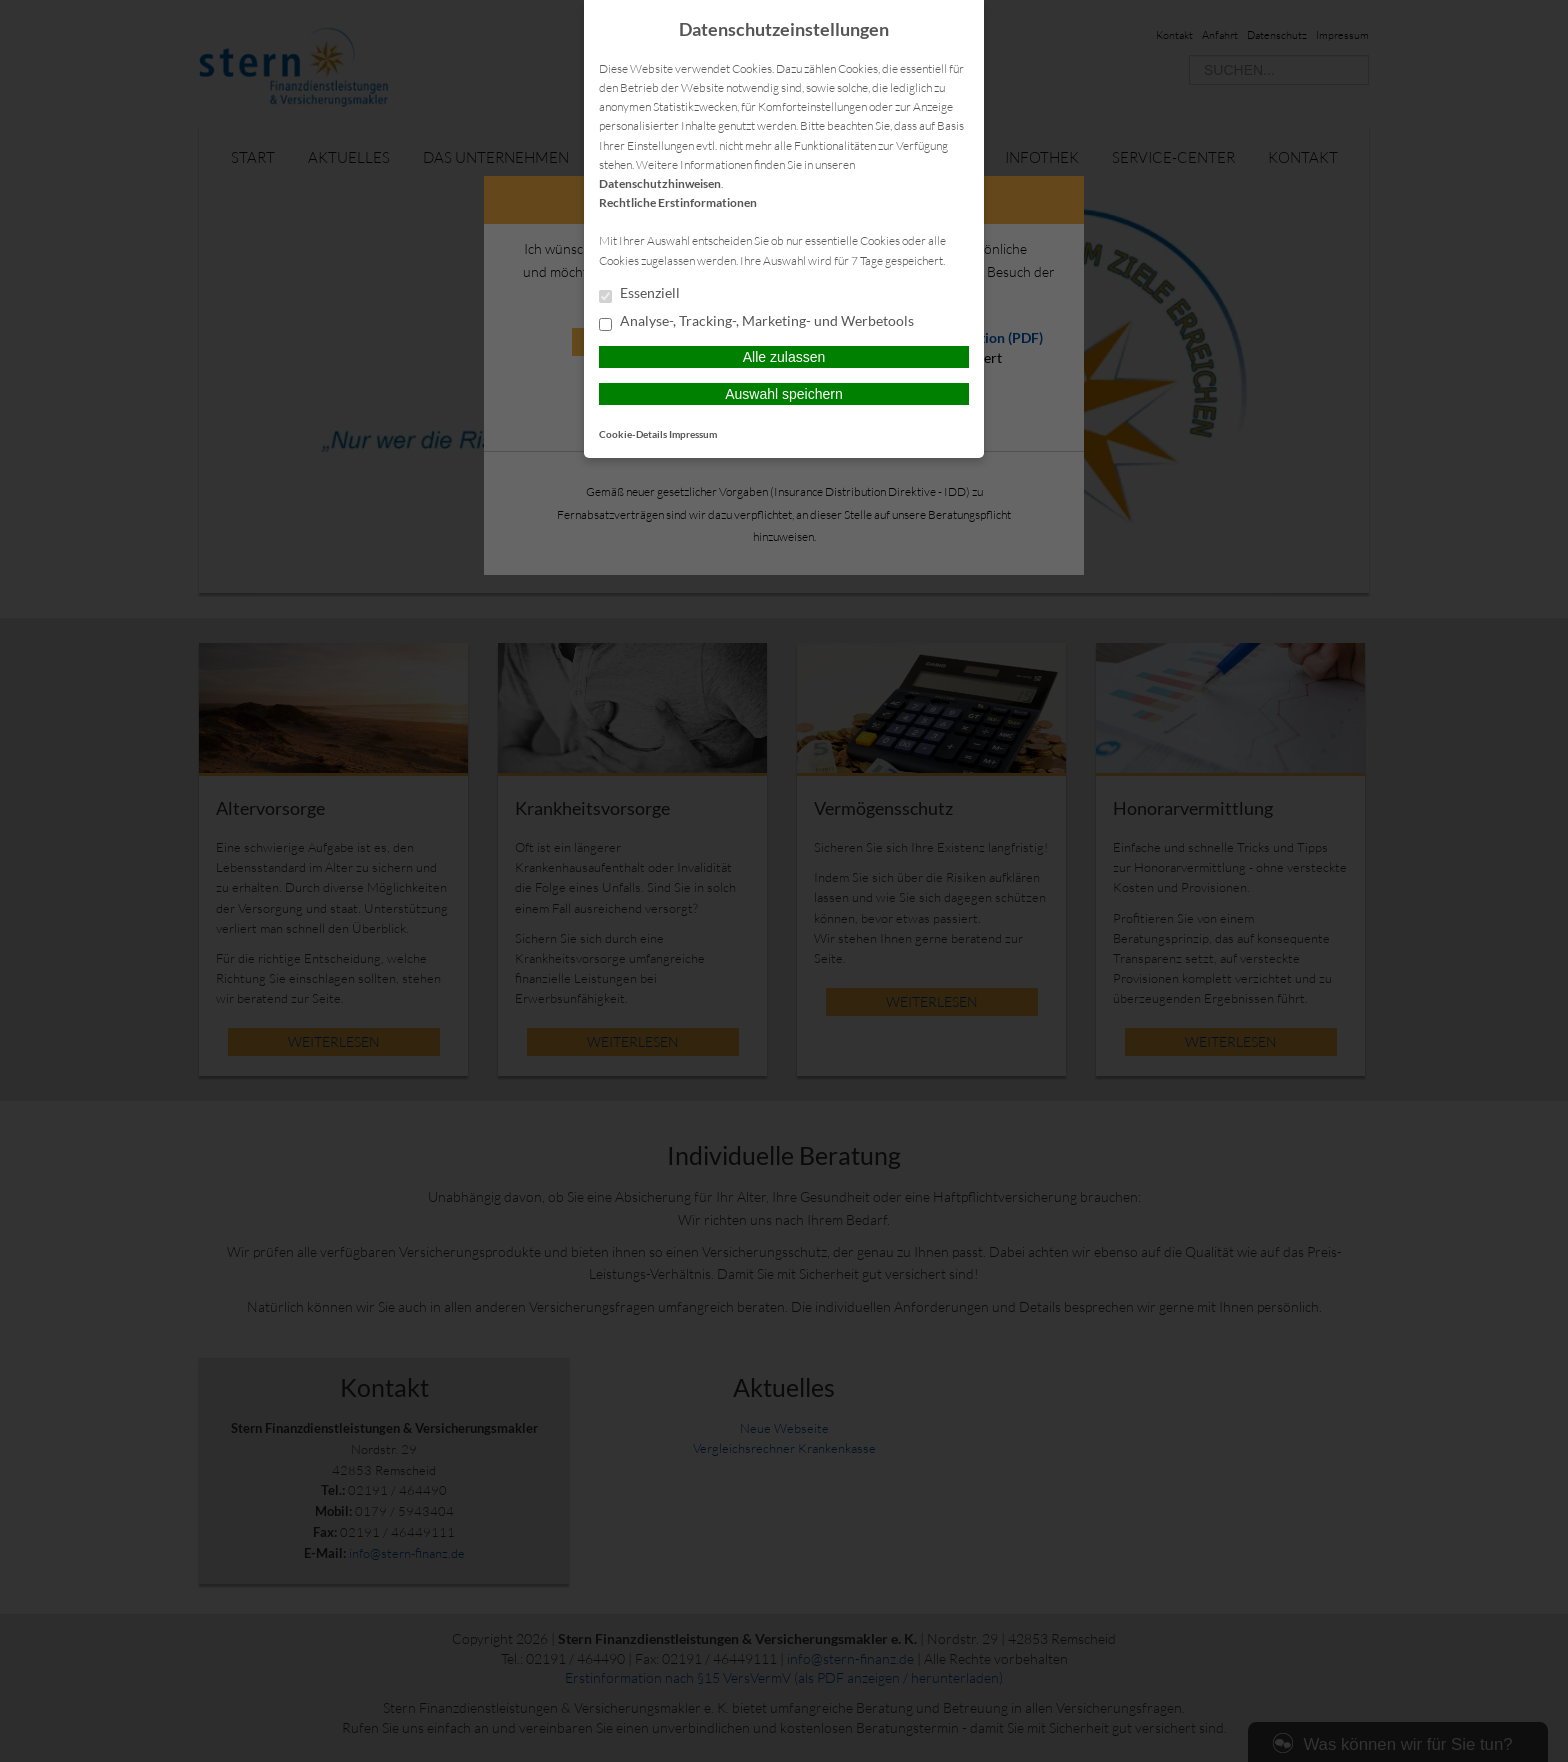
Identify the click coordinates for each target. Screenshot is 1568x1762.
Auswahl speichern (784, 394)
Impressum (693, 434)
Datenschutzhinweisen (660, 183)
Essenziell (639, 294)
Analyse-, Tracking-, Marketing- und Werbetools (756, 322)
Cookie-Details (633, 434)
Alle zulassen (784, 357)
